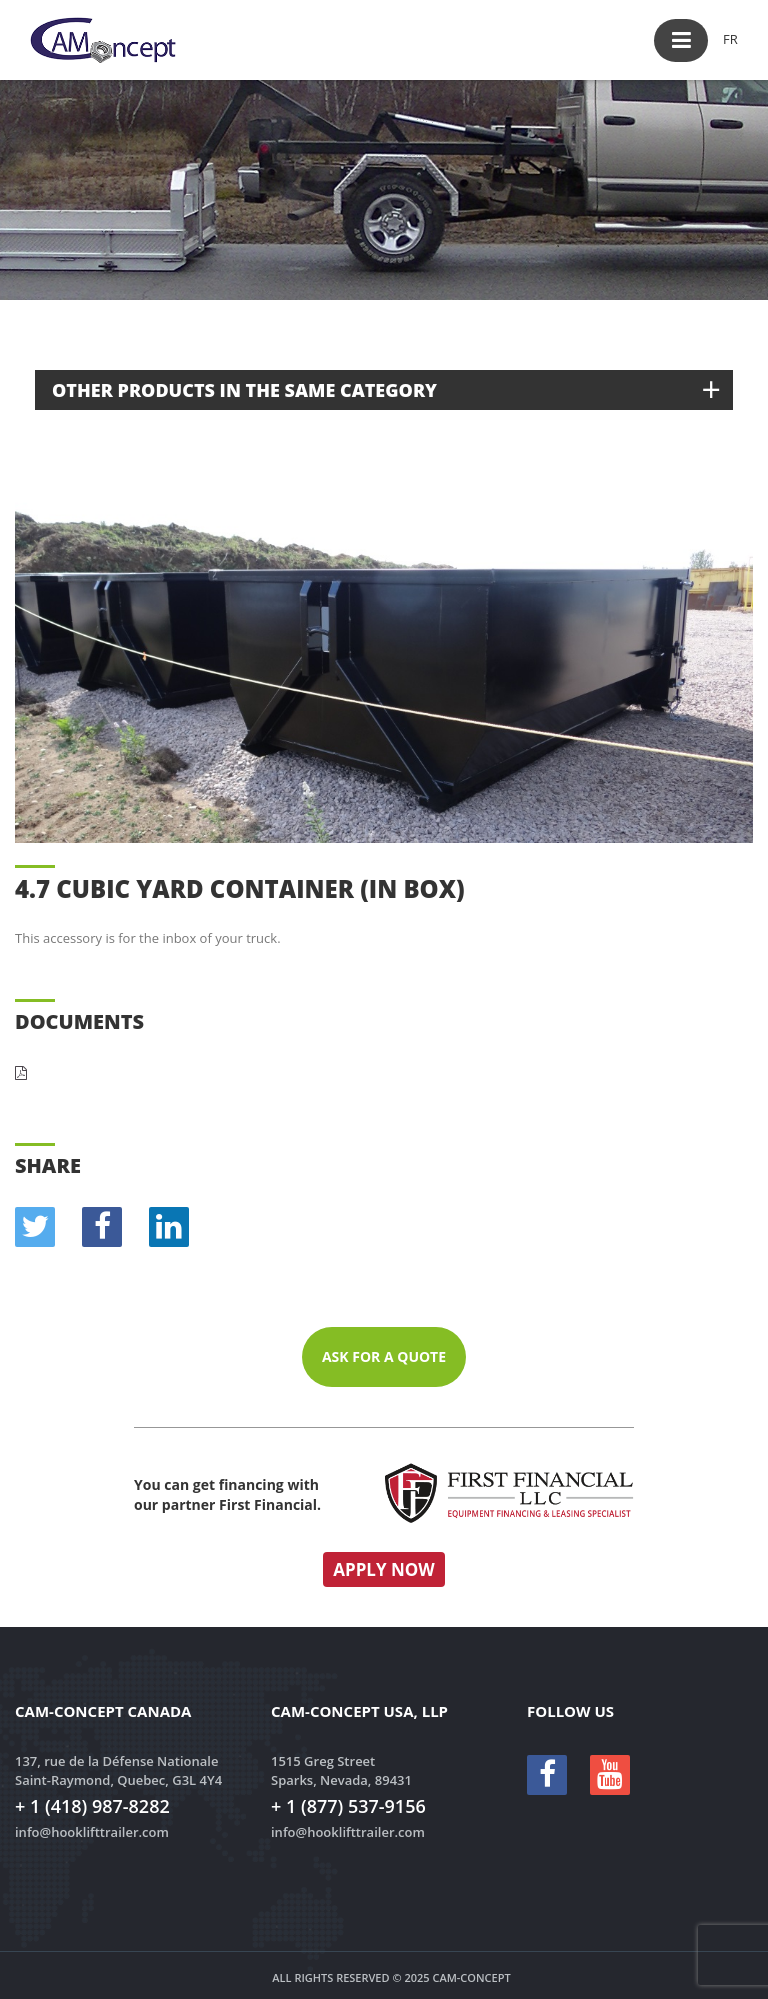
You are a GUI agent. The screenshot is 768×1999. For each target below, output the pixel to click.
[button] (681, 40)
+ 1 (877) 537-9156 (348, 1806)
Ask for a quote (384, 1356)
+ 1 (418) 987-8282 (92, 1806)
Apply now (384, 1569)
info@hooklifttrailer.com (92, 1832)
